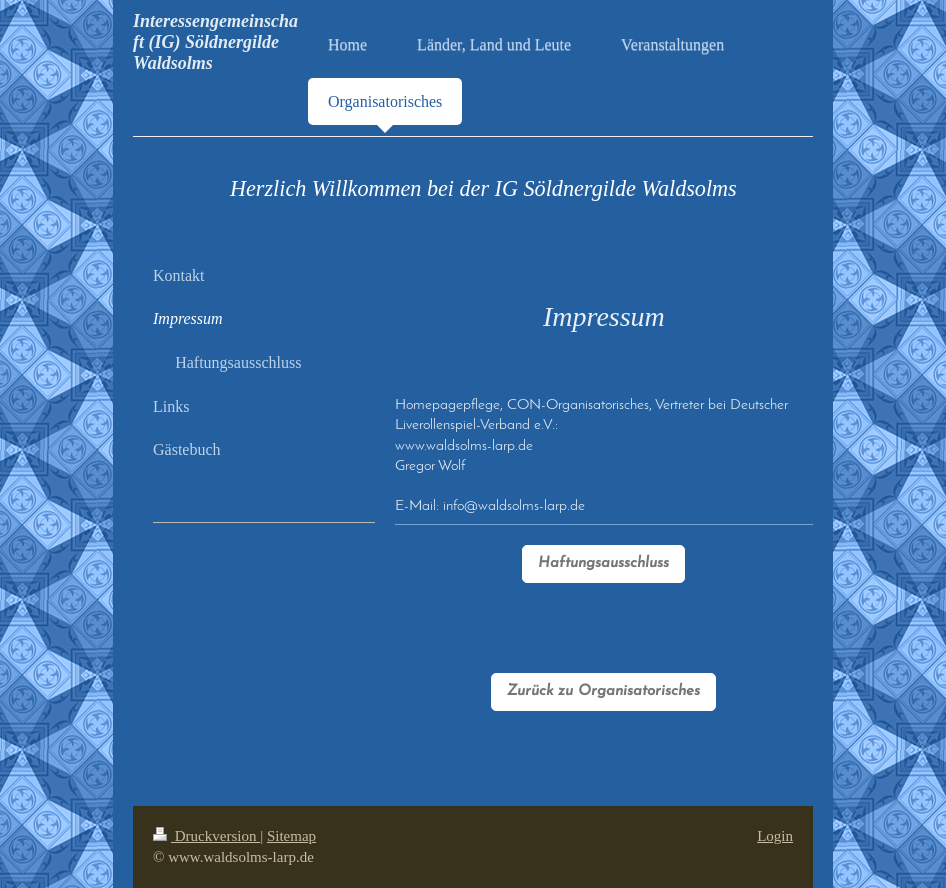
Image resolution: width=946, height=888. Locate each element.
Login (775, 836)
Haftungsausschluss (603, 563)
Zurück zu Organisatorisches (603, 691)
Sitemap (291, 836)
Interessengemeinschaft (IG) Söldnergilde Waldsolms (215, 42)
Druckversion (206, 836)
